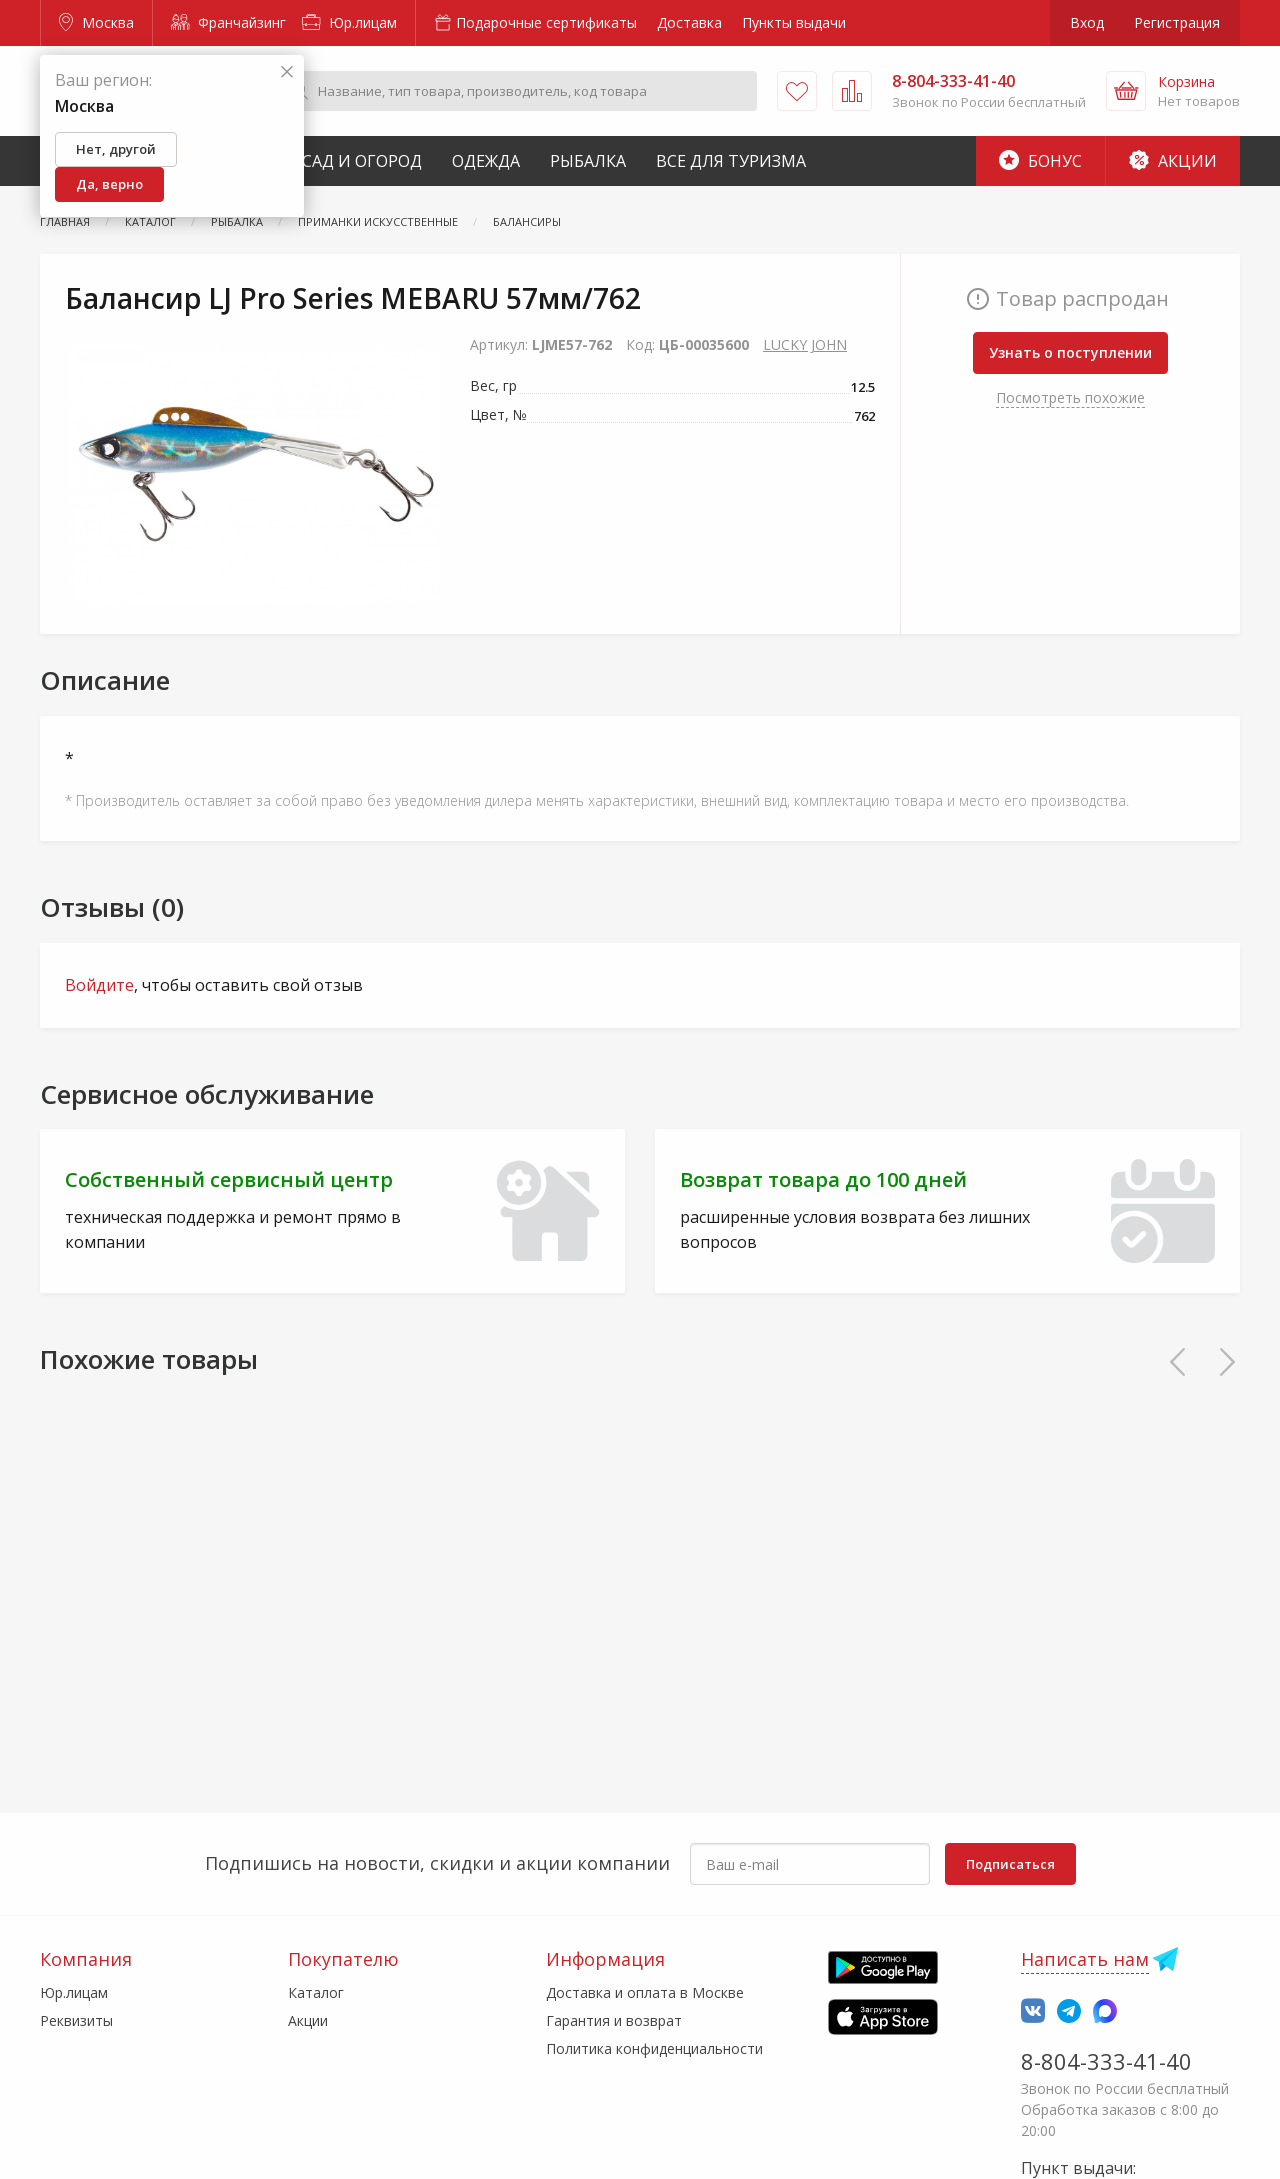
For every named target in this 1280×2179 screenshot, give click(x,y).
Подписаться (1010, 1864)
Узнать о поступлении (1070, 352)
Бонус (1040, 161)
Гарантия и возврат (614, 2020)
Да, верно (109, 184)
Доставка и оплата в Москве (645, 1992)
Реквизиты (76, 2020)
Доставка (689, 22)
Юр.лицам (349, 22)
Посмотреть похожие (1070, 397)
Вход (1087, 22)
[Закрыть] (287, 72)
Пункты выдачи (794, 22)
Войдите (99, 985)
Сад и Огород (362, 161)
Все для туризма (731, 161)
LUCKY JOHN (805, 344)
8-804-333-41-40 (1106, 2061)
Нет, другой (116, 149)
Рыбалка (588, 161)
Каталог (316, 1992)
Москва (96, 22)
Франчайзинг (228, 22)
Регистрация (1177, 22)
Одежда (486, 161)
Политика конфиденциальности (654, 2048)
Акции (1173, 161)
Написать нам (1085, 1959)
